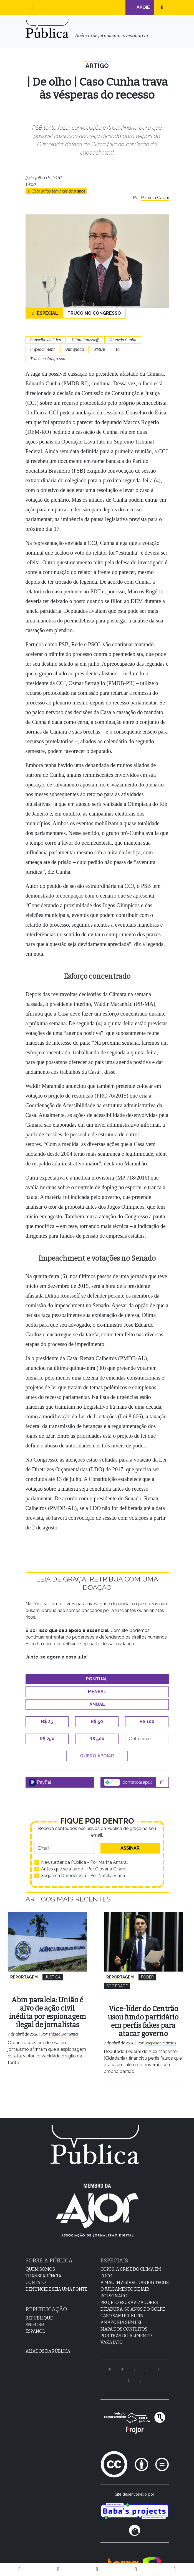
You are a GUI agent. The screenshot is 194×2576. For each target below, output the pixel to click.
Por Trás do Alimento (126, 2326)
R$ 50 (97, 1722)
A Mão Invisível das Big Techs (134, 2273)
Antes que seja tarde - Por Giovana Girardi (83, 1869)
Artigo (97, 66)
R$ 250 (47, 1739)
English (35, 2315)
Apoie (140, 7)
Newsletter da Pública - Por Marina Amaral (84, 1862)
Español (35, 2321)
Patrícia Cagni (155, 198)
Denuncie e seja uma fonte (56, 2279)
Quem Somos (40, 2259)
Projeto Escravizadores (129, 2293)
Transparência (43, 2266)
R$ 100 (147, 1722)
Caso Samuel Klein (121, 2306)
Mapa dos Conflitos (123, 2319)
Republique (39, 2308)
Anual (97, 1705)
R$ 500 (96, 1739)
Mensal (97, 1692)
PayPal (40, 1783)
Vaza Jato (111, 2333)
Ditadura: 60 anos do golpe (132, 2299)
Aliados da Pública (48, 2341)
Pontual (97, 1679)
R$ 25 (47, 1722)
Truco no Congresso (94, 313)
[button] (32, 7)
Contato (36, 2273)
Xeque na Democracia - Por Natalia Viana (83, 1876)
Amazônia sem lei (120, 2313)
